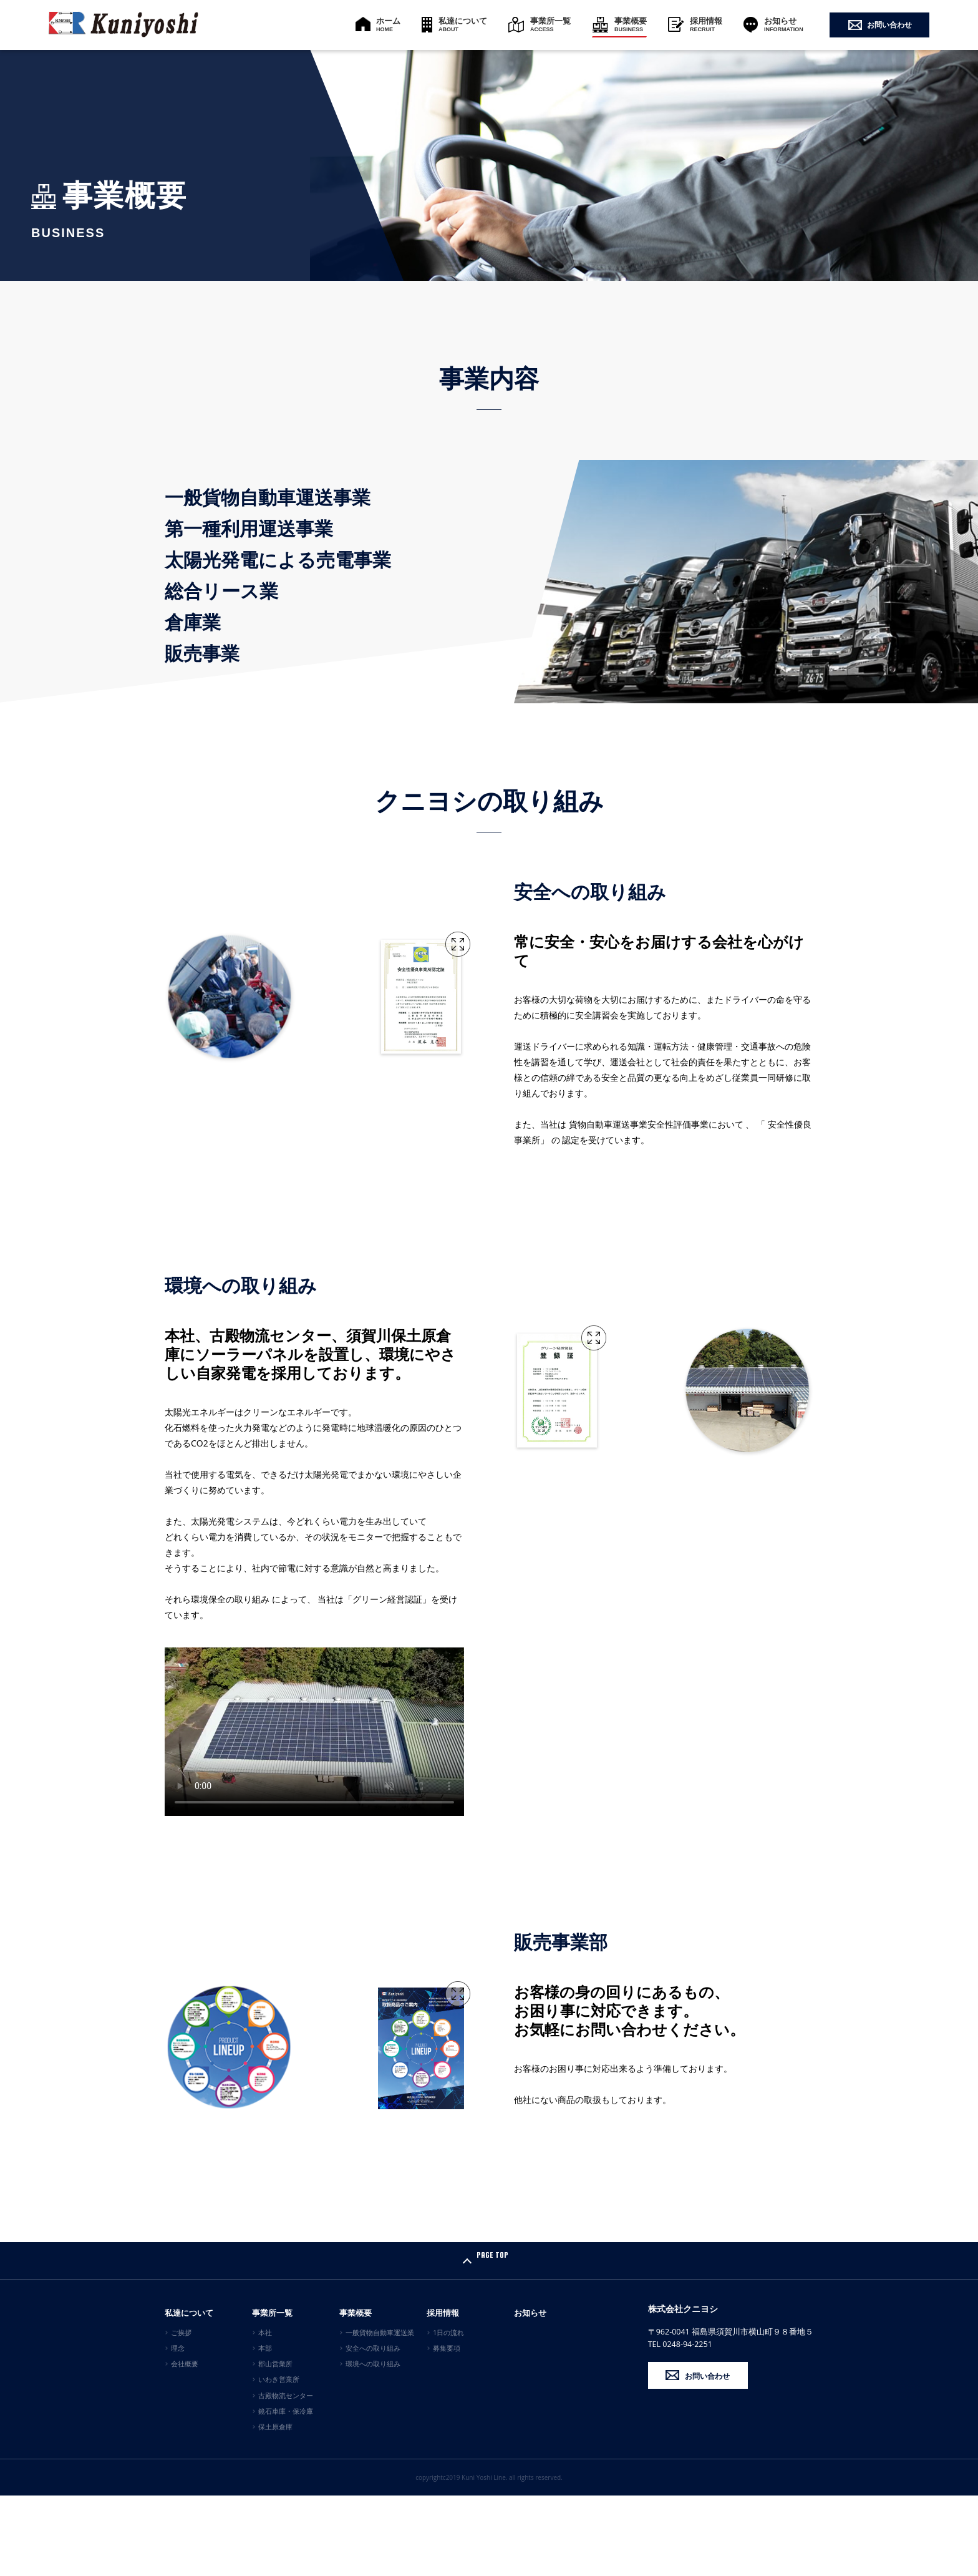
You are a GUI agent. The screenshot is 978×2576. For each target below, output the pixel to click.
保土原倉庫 (275, 2507)
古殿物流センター (285, 2476)
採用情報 (706, 24)
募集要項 (446, 2428)
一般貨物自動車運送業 (380, 2412)
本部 (265, 2428)
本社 (265, 2412)
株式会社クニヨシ (693, 2390)
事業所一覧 (550, 24)
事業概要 (630, 24)
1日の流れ (448, 2412)
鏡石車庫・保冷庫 (285, 2491)
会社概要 (184, 2444)
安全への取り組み (373, 2428)
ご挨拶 (181, 2412)
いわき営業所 (278, 2459)
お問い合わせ (889, 25)
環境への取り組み (373, 2444)
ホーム (388, 24)
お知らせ (783, 24)
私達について (462, 24)
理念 (178, 2428)
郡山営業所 (275, 2444)
